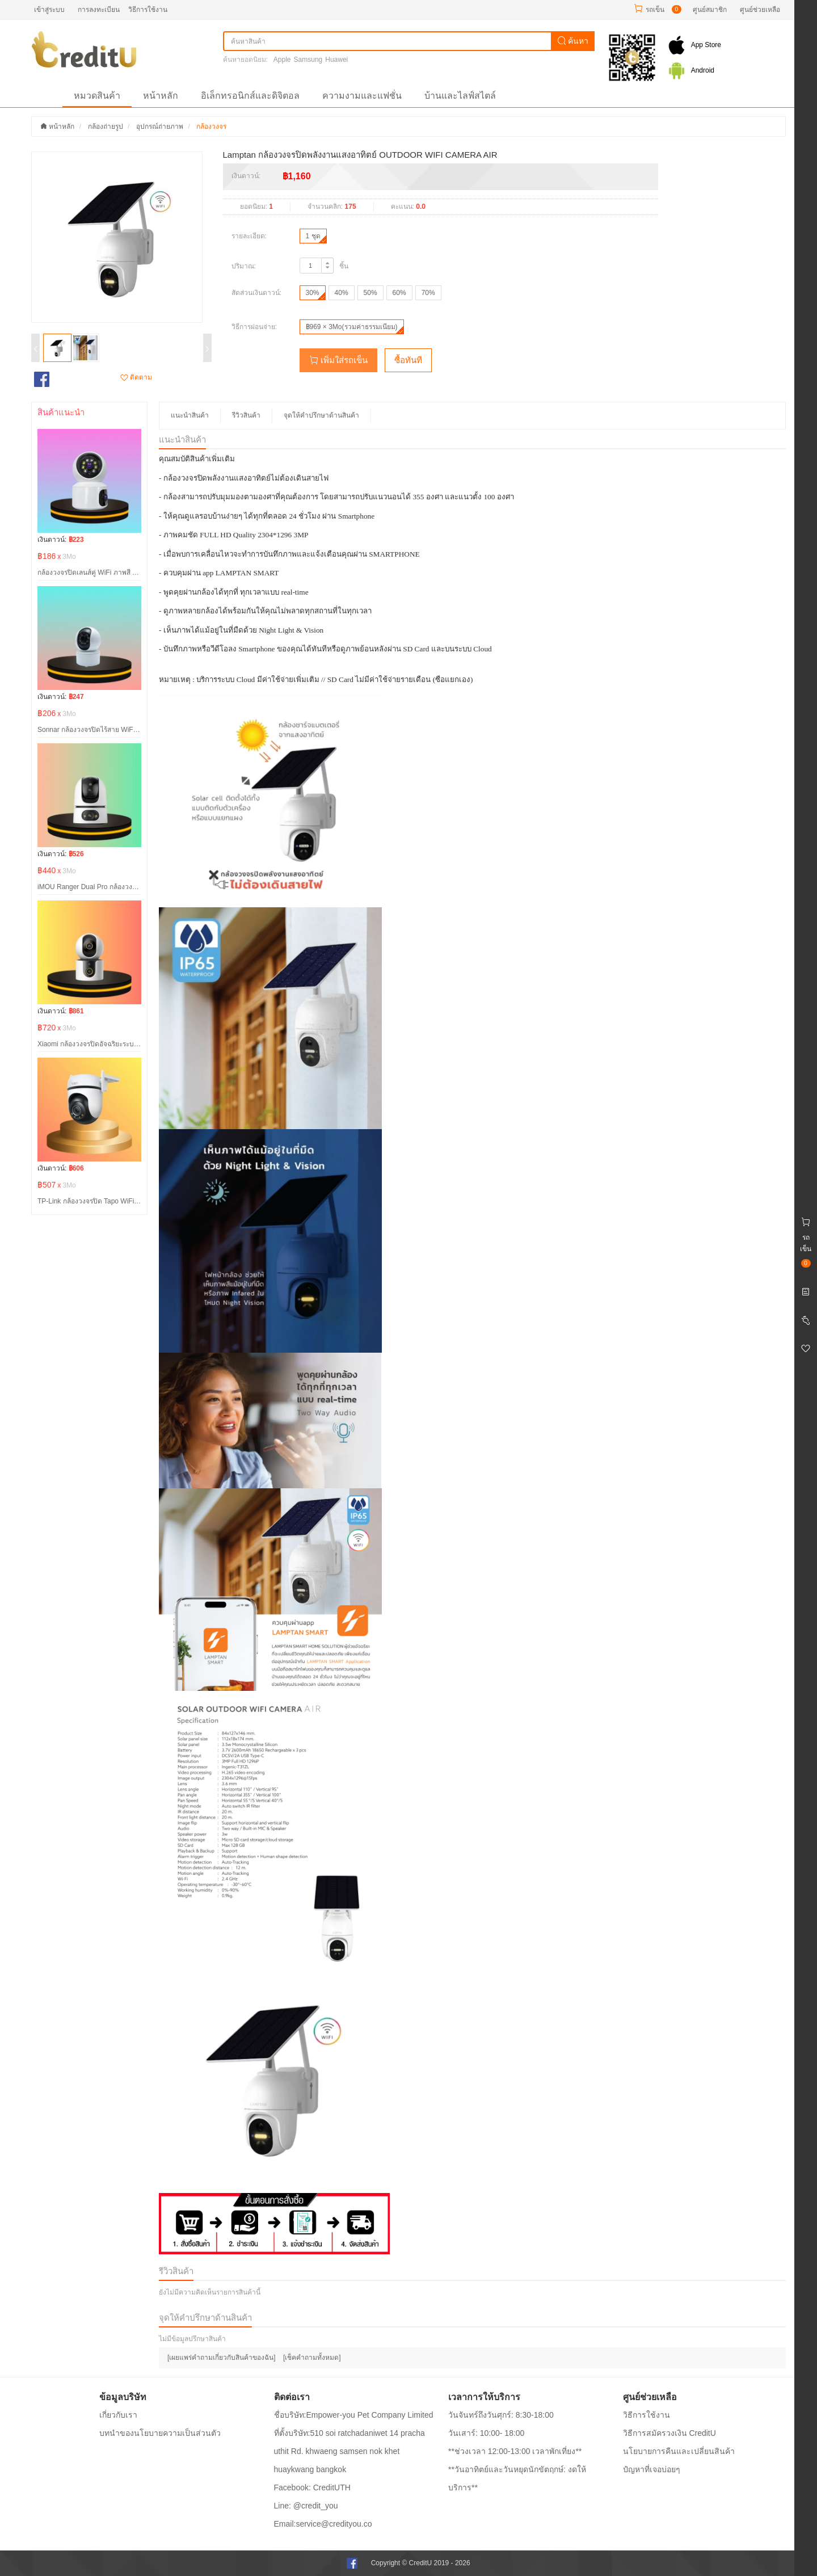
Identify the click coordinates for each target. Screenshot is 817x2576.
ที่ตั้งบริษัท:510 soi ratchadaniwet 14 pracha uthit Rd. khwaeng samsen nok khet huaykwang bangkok (349, 2451)
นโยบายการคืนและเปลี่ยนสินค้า (679, 2451)
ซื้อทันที (408, 360)
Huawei (336, 60)
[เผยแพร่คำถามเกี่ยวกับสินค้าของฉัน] (221, 2358)
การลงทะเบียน (99, 10)
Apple (282, 60)
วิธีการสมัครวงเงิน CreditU (669, 2433)
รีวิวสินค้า (246, 415)
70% (428, 293)
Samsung (308, 60)
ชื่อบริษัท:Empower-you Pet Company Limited (353, 2414)
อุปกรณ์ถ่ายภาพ (159, 127)
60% (399, 293)
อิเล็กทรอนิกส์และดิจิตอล (250, 95)
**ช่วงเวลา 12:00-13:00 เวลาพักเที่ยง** (515, 2451)
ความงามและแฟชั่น (362, 95)
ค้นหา (573, 40)
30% (312, 293)
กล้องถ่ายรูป (105, 127)
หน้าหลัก (160, 95)
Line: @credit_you (306, 2505)
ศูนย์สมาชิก (710, 10)
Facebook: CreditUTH (312, 2487)
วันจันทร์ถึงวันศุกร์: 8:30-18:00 (501, 2414)
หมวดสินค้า (97, 95)
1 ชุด (313, 236)
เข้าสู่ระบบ (49, 10)
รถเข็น (655, 10)
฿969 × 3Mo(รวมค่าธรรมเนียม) (352, 327)
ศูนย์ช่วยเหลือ (760, 10)
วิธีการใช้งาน (147, 10)
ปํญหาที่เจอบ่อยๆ (651, 2469)
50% (370, 293)
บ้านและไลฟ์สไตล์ (460, 95)
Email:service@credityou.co (323, 2523)
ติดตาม (136, 377)
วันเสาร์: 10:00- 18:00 (486, 2433)
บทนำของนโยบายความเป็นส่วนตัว (160, 2433)
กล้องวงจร (211, 127)
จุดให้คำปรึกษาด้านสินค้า (321, 415)
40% (341, 293)
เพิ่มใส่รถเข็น (338, 360)
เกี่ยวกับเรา (118, 2414)
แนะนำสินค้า (190, 415)
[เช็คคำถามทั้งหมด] (312, 2358)
